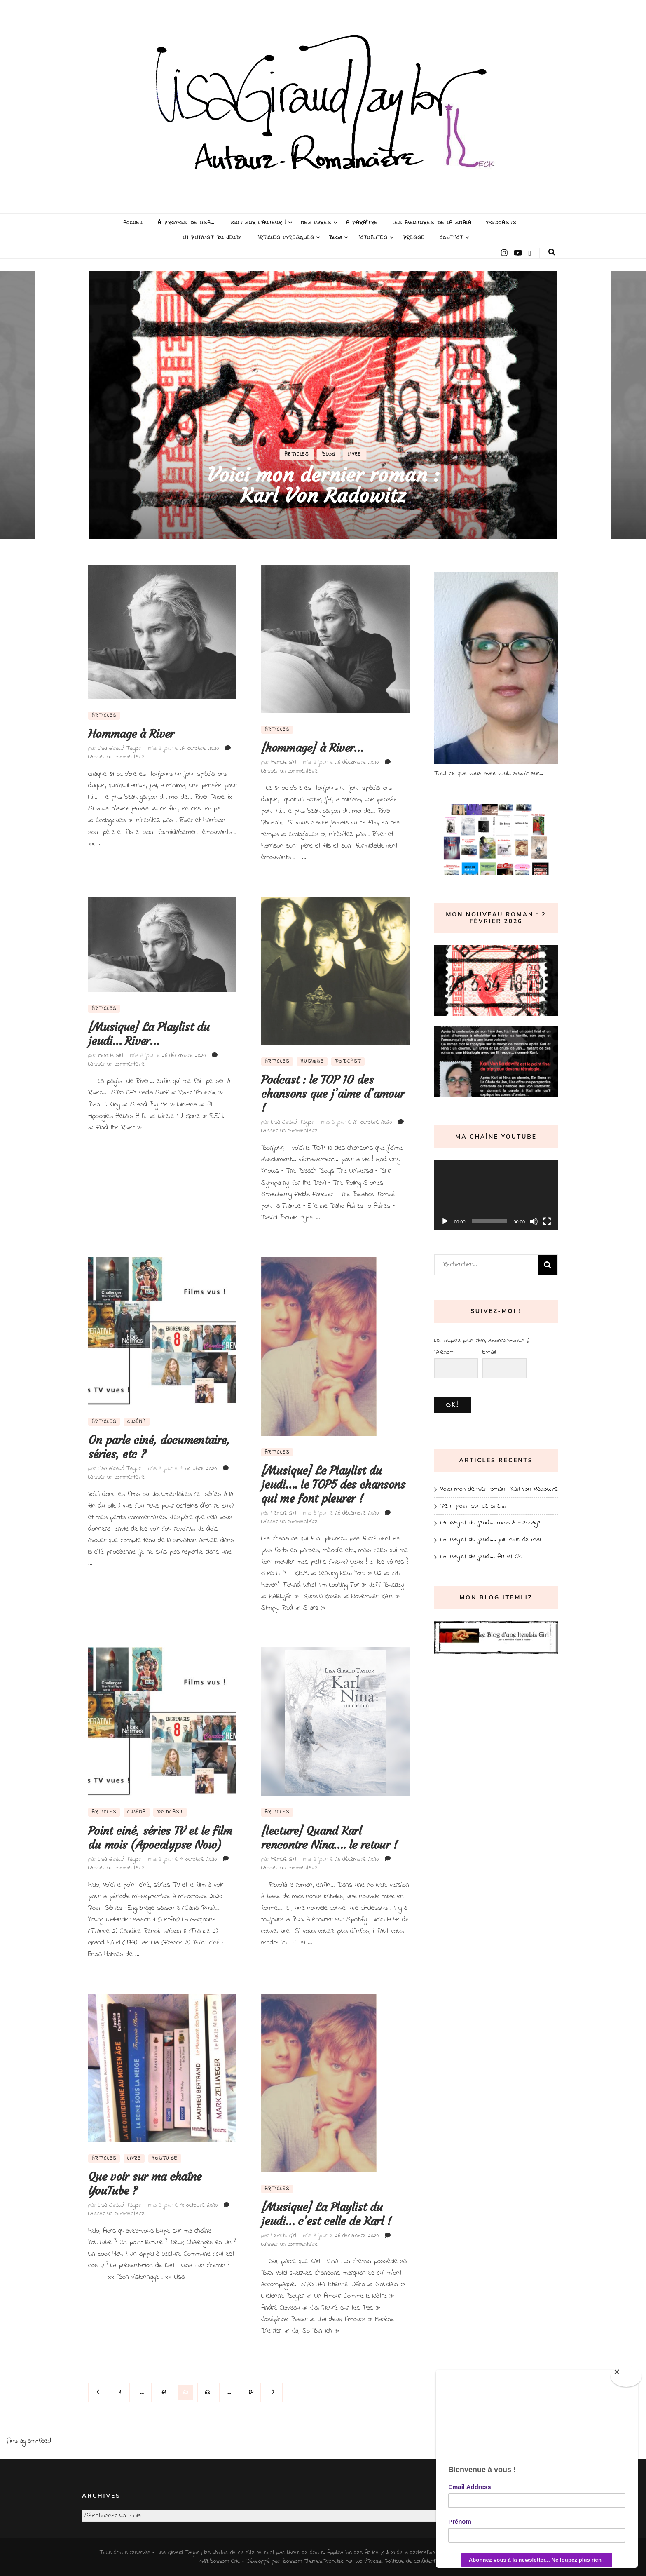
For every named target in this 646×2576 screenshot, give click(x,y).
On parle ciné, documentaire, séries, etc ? (158, 1447)
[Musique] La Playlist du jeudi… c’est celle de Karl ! (326, 2214)
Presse (414, 238)
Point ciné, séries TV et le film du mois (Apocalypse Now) (160, 1838)
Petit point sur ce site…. (473, 1506)
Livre (354, 454)
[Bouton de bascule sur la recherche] (551, 252)
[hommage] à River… (312, 748)
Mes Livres (316, 223)
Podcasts (501, 223)
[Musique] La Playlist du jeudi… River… (148, 1034)
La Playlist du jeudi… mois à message (490, 1523)
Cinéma (136, 1421)
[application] (496, 1195)
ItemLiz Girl (283, 762)
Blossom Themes (302, 2561)
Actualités (372, 238)
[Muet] (534, 1221)
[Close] (626, 2376)
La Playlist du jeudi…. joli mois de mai (490, 1540)
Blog (335, 238)
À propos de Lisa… (186, 223)
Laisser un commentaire (116, 757)
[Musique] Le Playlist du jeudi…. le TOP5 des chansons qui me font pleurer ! (333, 1484)
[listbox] (323, 405)
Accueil (133, 223)
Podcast (348, 1061)
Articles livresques (285, 238)
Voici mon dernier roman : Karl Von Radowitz (323, 485)
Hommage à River (131, 734)
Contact (451, 238)
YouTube (165, 2158)
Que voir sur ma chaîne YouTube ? (144, 2184)
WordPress (369, 2561)
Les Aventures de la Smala (432, 223)
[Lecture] (445, 1221)
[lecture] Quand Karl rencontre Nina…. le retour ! (329, 1838)
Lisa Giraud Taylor (119, 748)
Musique (312, 1061)
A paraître (362, 223)
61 (166, 2390)
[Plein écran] (547, 1221)
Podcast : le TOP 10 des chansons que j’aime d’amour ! (332, 1094)
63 (209, 2390)
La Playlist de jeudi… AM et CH (481, 1557)
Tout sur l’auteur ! (257, 223)
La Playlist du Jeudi (212, 238)
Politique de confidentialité (415, 2561)
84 (254, 2390)
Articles (297, 454)
